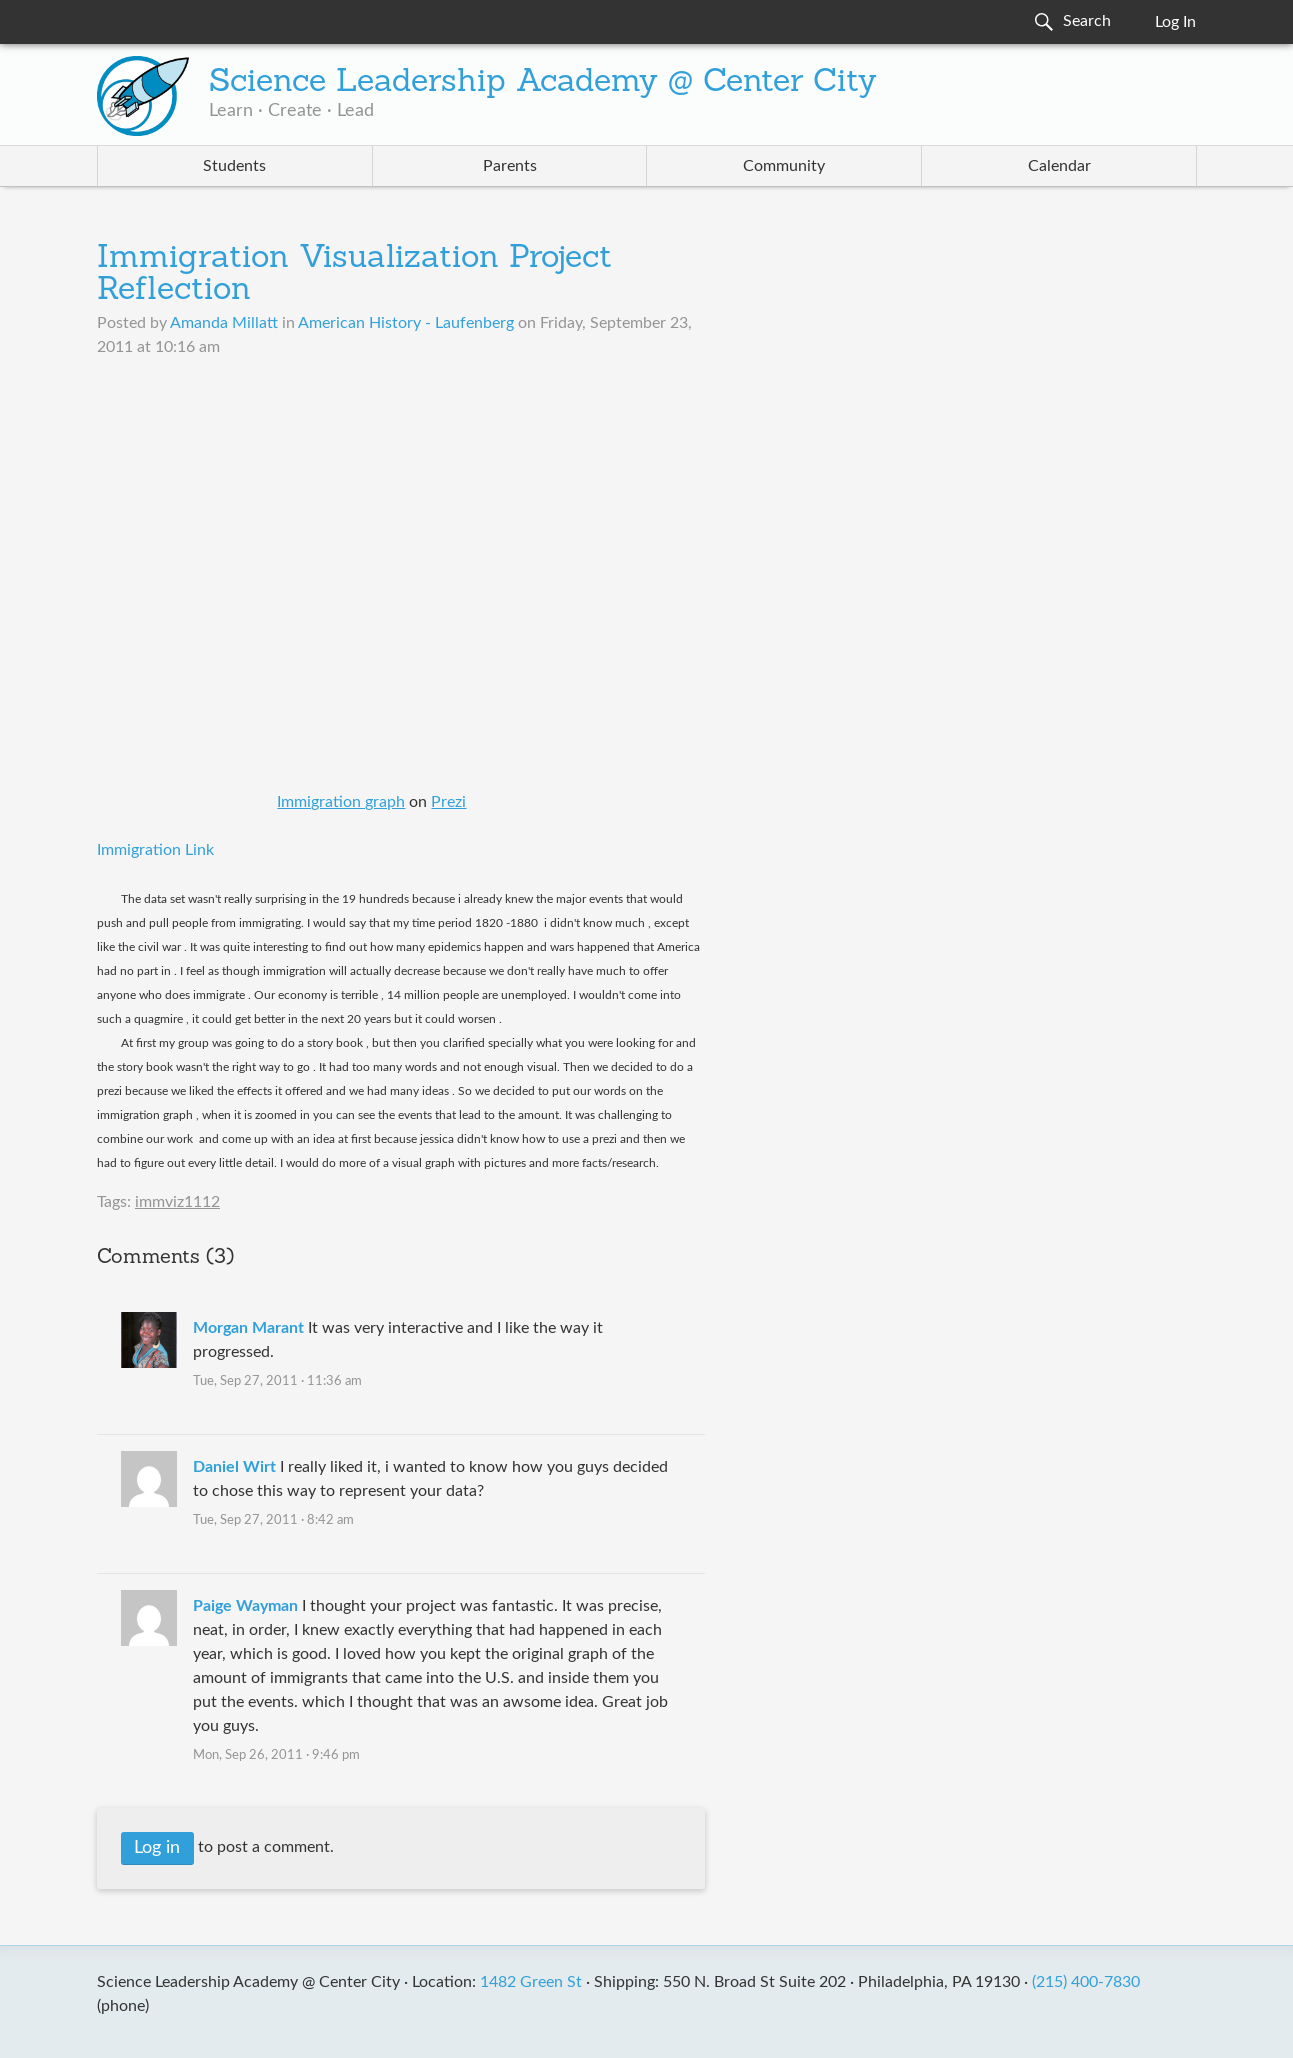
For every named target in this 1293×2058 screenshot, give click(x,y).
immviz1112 (177, 1202)
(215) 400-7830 (1086, 1982)
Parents (510, 166)
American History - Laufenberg (406, 323)
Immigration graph (341, 802)
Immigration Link (155, 850)
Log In (1175, 22)
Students (234, 166)
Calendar (1059, 166)
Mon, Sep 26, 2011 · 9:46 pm (276, 1755)
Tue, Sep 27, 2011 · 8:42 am (273, 1520)
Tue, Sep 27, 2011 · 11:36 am (277, 1381)
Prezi (448, 802)
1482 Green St (531, 1982)
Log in (157, 1848)
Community (784, 166)
